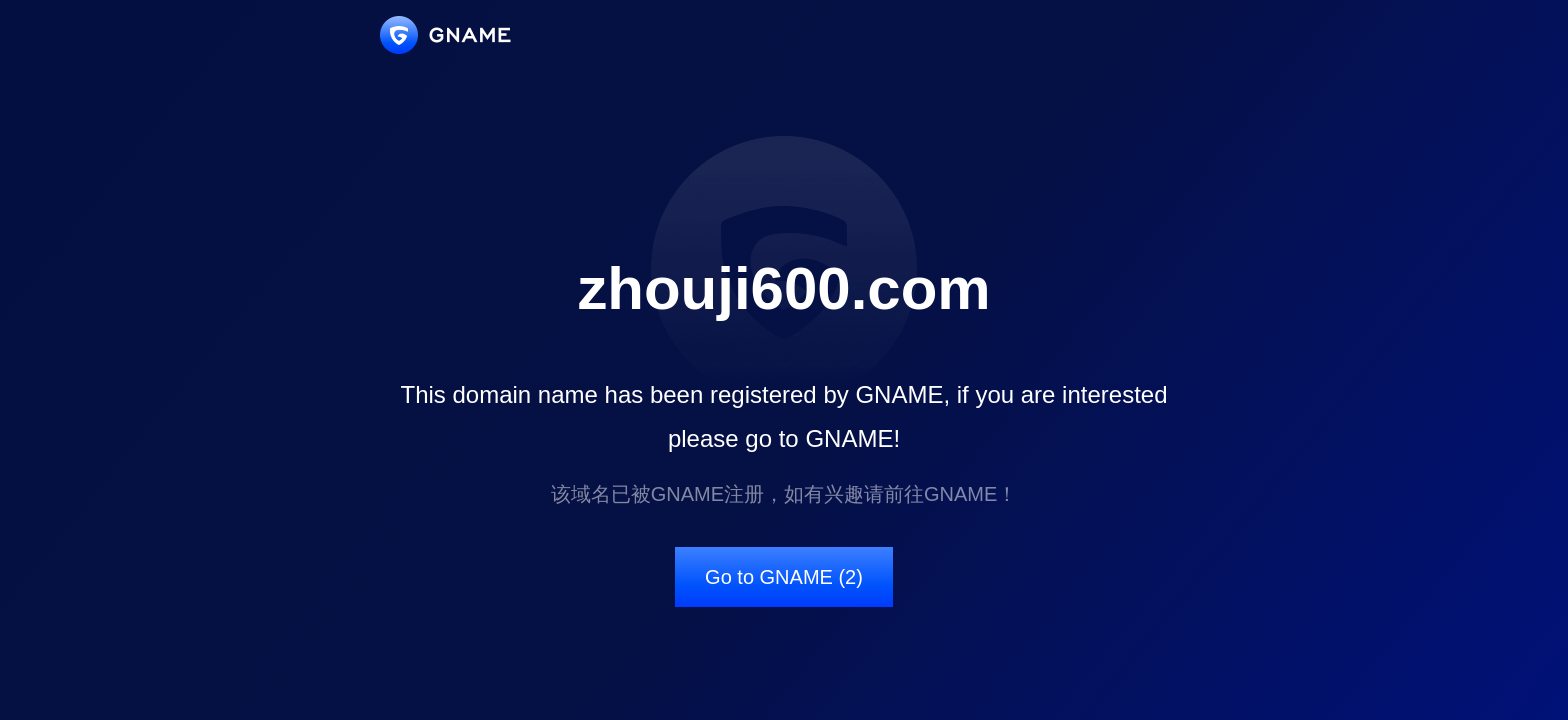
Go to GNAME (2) (784, 577)
